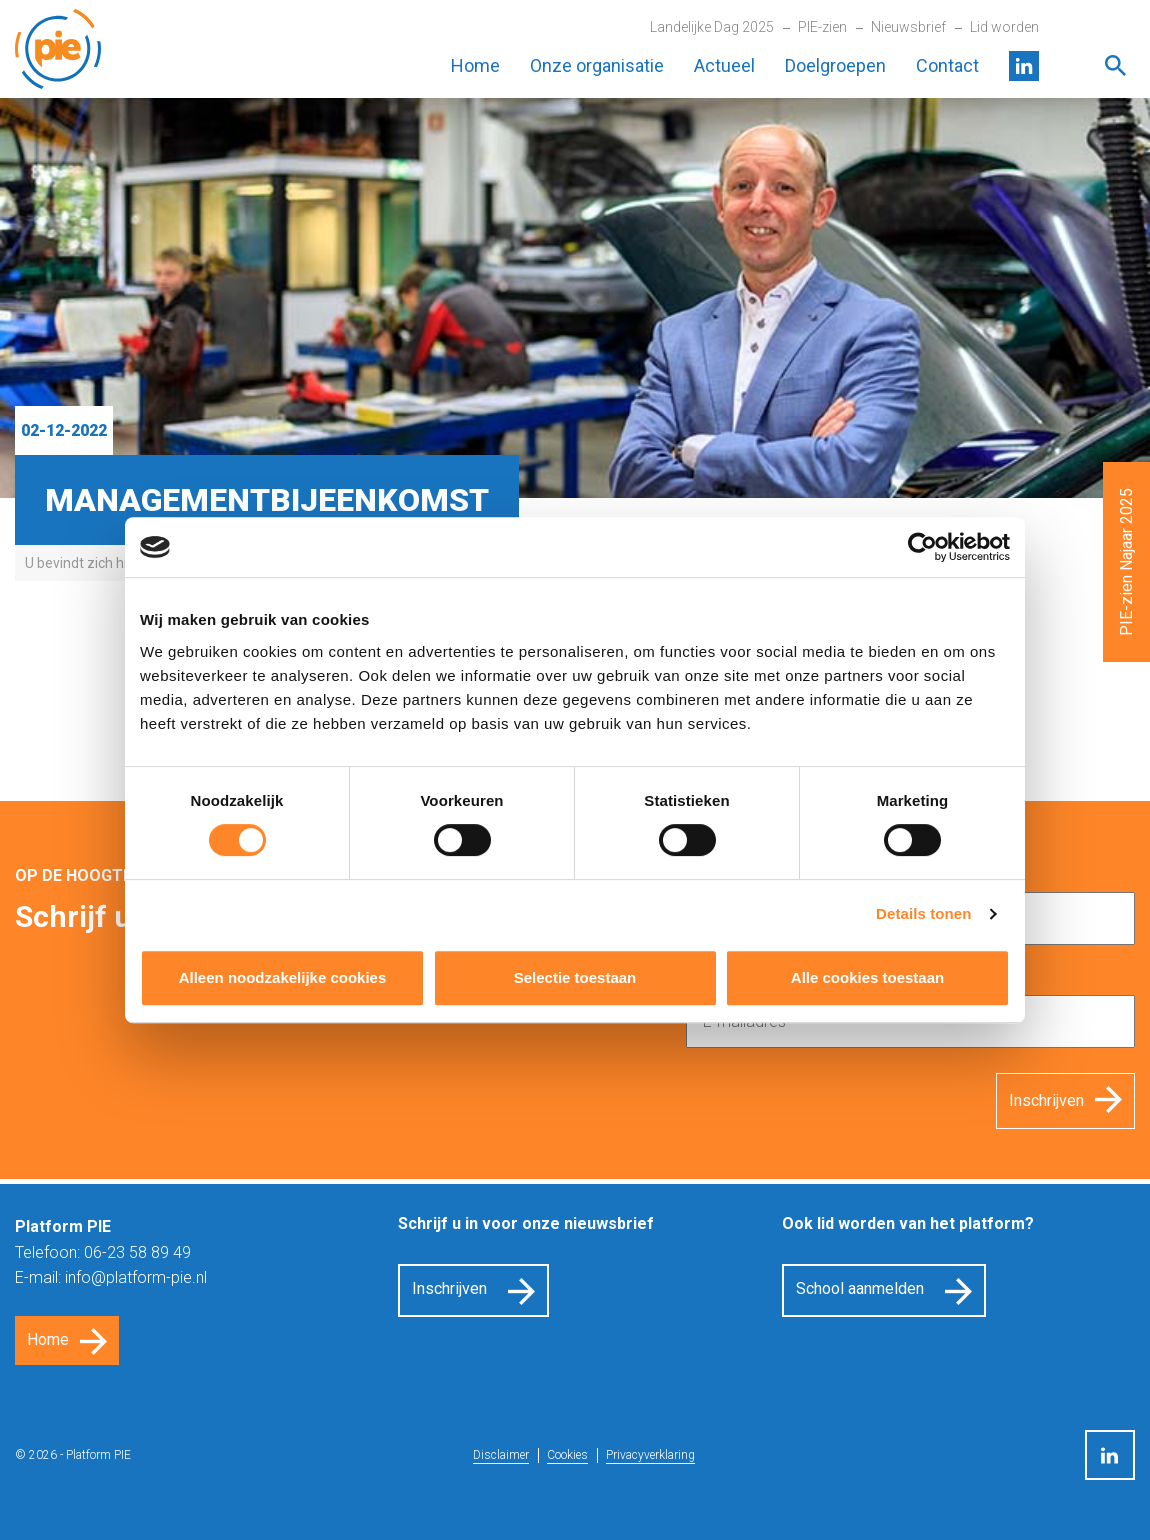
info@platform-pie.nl (136, 1277)
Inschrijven (1046, 1100)
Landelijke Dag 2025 (712, 27)
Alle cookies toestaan (867, 977)
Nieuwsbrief (908, 27)
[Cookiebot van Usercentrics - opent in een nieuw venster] (922, 547)
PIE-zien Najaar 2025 (1126, 562)
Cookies (567, 1455)
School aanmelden (860, 1288)
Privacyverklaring (650, 1455)
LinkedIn (1024, 66)
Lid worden (1004, 27)
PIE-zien (822, 27)
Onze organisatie (597, 65)
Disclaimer (501, 1455)
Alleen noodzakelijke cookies (283, 977)
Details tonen (923, 913)
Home (475, 65)
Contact (947, 65)
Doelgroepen (835, 65)
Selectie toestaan (575, 977)
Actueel (724, 65)
